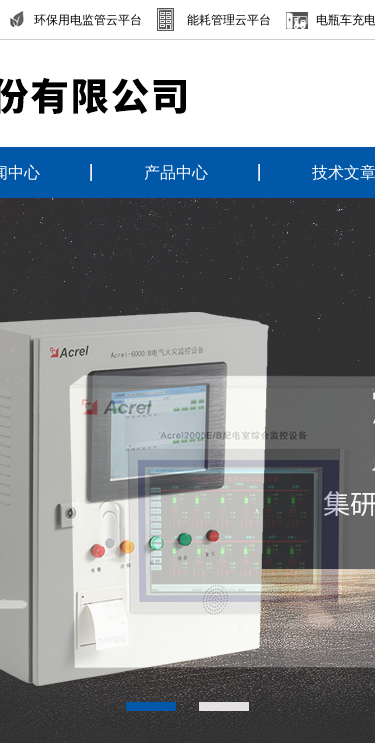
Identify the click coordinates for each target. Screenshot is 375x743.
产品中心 (176, 172)
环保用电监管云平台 (88, 20)
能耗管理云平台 (229, 20)
